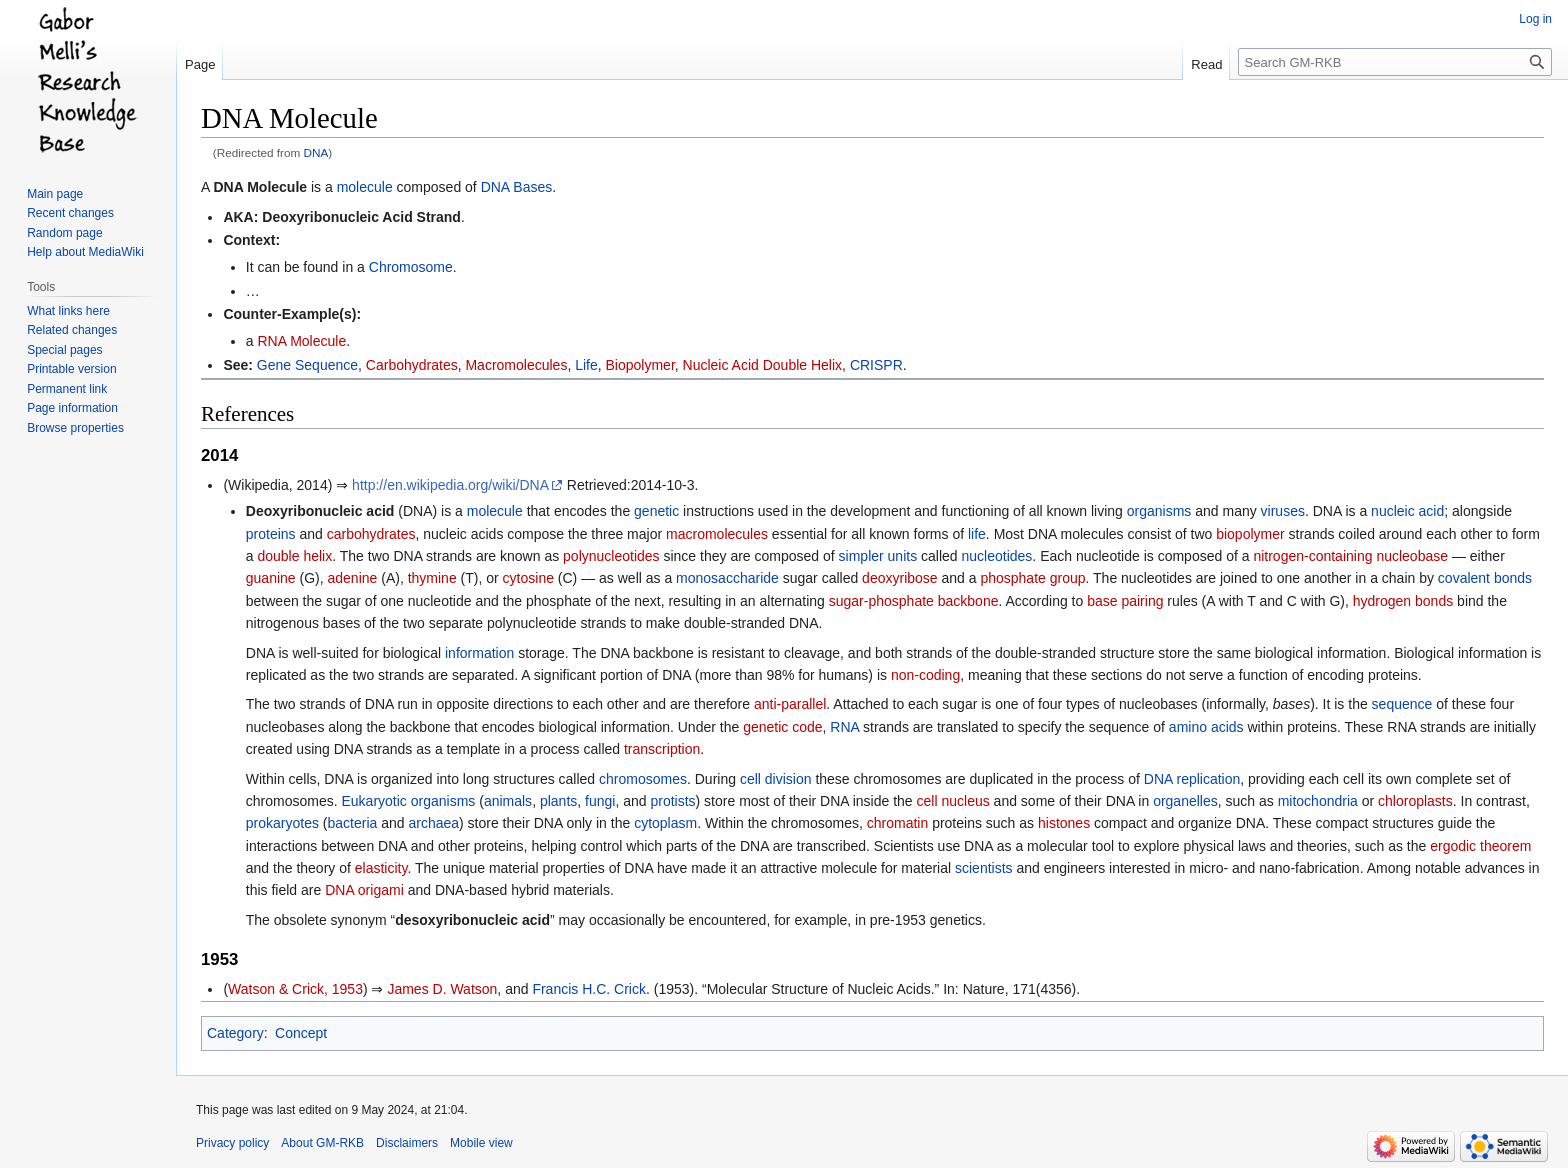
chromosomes (643, 779)
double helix (294, 556)
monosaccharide (727, 578)
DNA (316, 152)
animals (508, 801)
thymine (432, 578)
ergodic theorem (1480, 846)
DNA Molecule (260, 187)
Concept (301, 1033)
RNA (844, 727)
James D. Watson (442, 989)
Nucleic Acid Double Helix (763, 365)
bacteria (353, 823)
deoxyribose (900, 578)
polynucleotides (611, 556)
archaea (433, 823)
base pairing (1125, 601)
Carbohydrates (412, 365)
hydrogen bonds (1403, 601)
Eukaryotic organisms (408, 801)
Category (235, 1033)
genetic (656, 511)
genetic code (782, 727)
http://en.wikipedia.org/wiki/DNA (450, 485)
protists (672, 801)
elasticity (381, 868)
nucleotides (997, 556)
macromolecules (717, 534)
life (977, 534)
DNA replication (1192, 779)
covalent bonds (1485, 578)
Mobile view (481, 1143)
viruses (1283, 511)
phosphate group (1032, 578)
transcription (662, 749)
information (479, 653)
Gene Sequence (307, 365)
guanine (271, 578)
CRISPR (876, 365)
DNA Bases (517, 187)
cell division (776, 779)
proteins (271, 534)
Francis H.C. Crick (589, 989)
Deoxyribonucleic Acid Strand (361, 217)
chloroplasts (1415, 801)
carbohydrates (371, 534)
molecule (365, 187)
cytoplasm (665, 823)
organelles (1185, 801)
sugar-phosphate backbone (914, 601)
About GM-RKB (322, 1143)
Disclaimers (407, 1143)
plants (558, 801)
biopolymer (1250, 534)
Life (586, 365)
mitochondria (1318, 801)
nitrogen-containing (1312, 556)
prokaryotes (282, 823)
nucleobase (1412, 556)
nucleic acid (1407, 511)
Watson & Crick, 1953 (295, 989)
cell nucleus (953, 801)
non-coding (925, 675)
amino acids (1206, 727)
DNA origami (364, 890)
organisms (1159, 511)
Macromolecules (516, 365)
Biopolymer (640, 365)
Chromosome (411, 267)
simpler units (878, 556)
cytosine (528, 578)
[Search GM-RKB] (1395, 62)
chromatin (897, 823)
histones (1064, 823)
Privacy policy (232, 1143)
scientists (984, 868)
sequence (1402, 704)
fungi (600, 801)
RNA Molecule (301, 341)
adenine (353, 578)
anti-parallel (790, 704)
